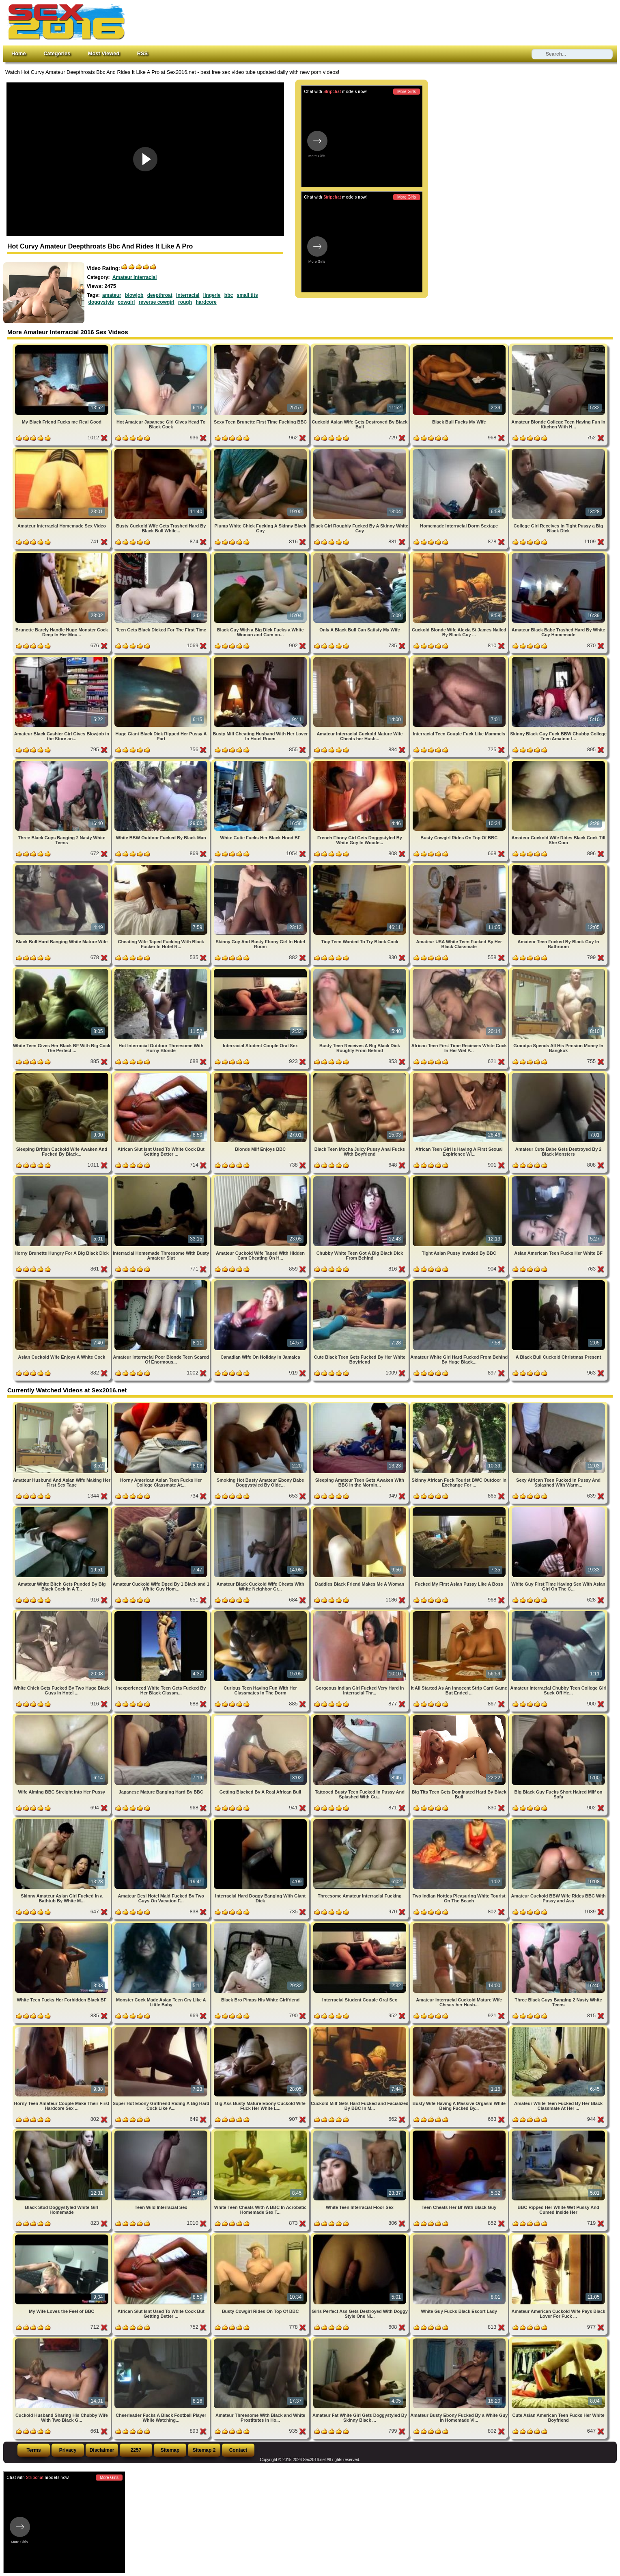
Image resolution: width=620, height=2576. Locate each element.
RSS (142, 53)
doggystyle (101, 302)
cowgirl (126, 302)
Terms (33, 2450)
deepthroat (159, 295)
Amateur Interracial (134, 277)
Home (18, 53)
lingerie (212, 295)
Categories (56, 53)
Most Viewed (103, 53)
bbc (228, 295)
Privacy (68, 2450)
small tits (247, 295)
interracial (187, 295)
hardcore (206, 302)
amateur (111, 295)
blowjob (134, 295)
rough (185, 302)
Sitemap (170, 2450)
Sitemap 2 (204, 2450)
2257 (136, 2450)
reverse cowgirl (156, 302)
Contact (238, 2450)
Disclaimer (102, 2450)
